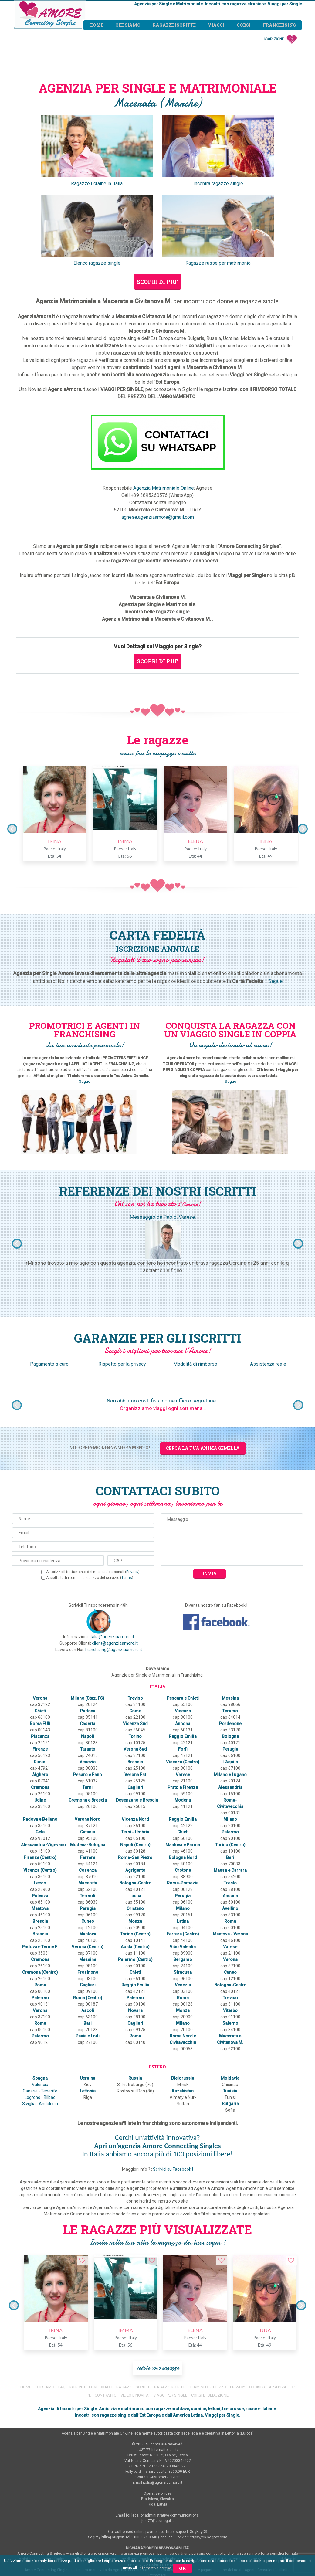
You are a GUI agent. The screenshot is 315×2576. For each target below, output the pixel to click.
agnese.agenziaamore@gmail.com (157, 517)
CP (292, 2323)
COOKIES (257, 2323)
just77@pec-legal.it (157, 2457)
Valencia (40, 2027)
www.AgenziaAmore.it (195, 2517)
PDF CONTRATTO (102, 2331)
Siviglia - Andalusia (40, 2046)
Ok (182, 2568)
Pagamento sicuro (49, 1364)
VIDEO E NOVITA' (134, 2331)
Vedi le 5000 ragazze (157, 2304)
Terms (127, 1577)
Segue (275, 981)
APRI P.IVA (278, 2323)
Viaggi (216, 25)
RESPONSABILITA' (157, 2533)
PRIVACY (238, 2323)
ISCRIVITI (77, 2323)
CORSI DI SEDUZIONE (210, 2331)
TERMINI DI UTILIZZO (208, 2323)
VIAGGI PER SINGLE (170, 2331)
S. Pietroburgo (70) (134, 2027)
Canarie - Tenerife (39, 2033)
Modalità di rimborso (195, 1364)
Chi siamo (128, 25)
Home (96, 25)
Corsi (244, 25)
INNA (262, 841)
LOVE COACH (100, 2323)
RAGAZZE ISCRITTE (133, 2323)
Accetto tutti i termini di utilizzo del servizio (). (88, 1577)
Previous (12, 829)
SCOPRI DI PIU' (157, 281)
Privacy (133, 1572)
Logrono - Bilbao (39, 2039)
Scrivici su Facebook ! (173, 2105)
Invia (209, 1573)
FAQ (62, 2323)
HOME (25, 2323)
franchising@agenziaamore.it (113, 1649)
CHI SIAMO (44, 2323)
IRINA (52, 841)
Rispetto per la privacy (122, 1364)
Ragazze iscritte (174, 25)
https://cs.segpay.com (208, 2473)
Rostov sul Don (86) (133, 2033)
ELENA (192, 841)
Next (303, 829)
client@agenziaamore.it (115, 1643)
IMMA (122, 841)
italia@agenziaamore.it (112, 1636)
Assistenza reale (268, 1364)
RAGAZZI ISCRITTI (170, 2323)
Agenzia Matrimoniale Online (163, 488)
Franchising (279, 25)
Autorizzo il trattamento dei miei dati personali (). (91, 1572)
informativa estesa (155, 2568)
